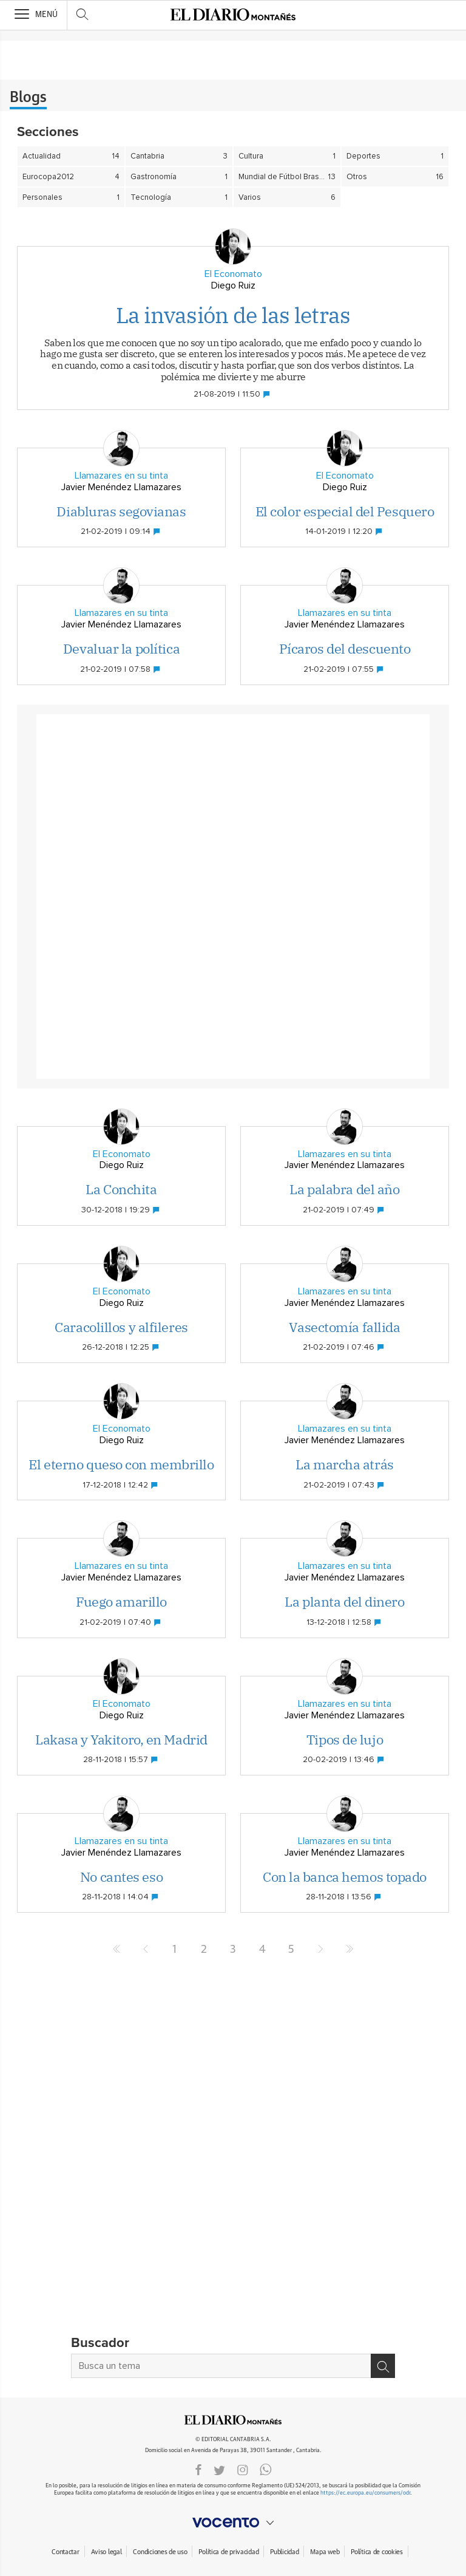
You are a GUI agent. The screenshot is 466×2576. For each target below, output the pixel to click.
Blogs (28, 98)
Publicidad (284, 2552)
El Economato (233, 274)
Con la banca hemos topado (345, 1876)
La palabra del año (344, 1189)
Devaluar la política (121, 648)
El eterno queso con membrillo (121, 1464)
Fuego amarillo (121, 1601)
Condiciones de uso (160, 2552)
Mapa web (324, 2552)
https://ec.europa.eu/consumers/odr (365, 2493)
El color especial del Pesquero (344, 511)
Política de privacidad (228, 2552)
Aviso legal (106, 2552)
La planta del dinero (344, 1601)
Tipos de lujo (344, 1739)
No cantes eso (121, 1876)
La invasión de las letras (233, 315)
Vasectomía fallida (344, 1327)
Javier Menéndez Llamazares (121, 487)
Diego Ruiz (233, 285)
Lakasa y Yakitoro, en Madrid (121, 1739)
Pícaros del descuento (345, 648)
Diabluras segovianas (121, 511)
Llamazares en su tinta (121, 475)
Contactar (65, 2552)
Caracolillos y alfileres (121, 1327)
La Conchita (121, 1189)
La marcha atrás (344, 1464)
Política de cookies (377, 2552)
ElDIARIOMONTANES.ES (233, 2420)
